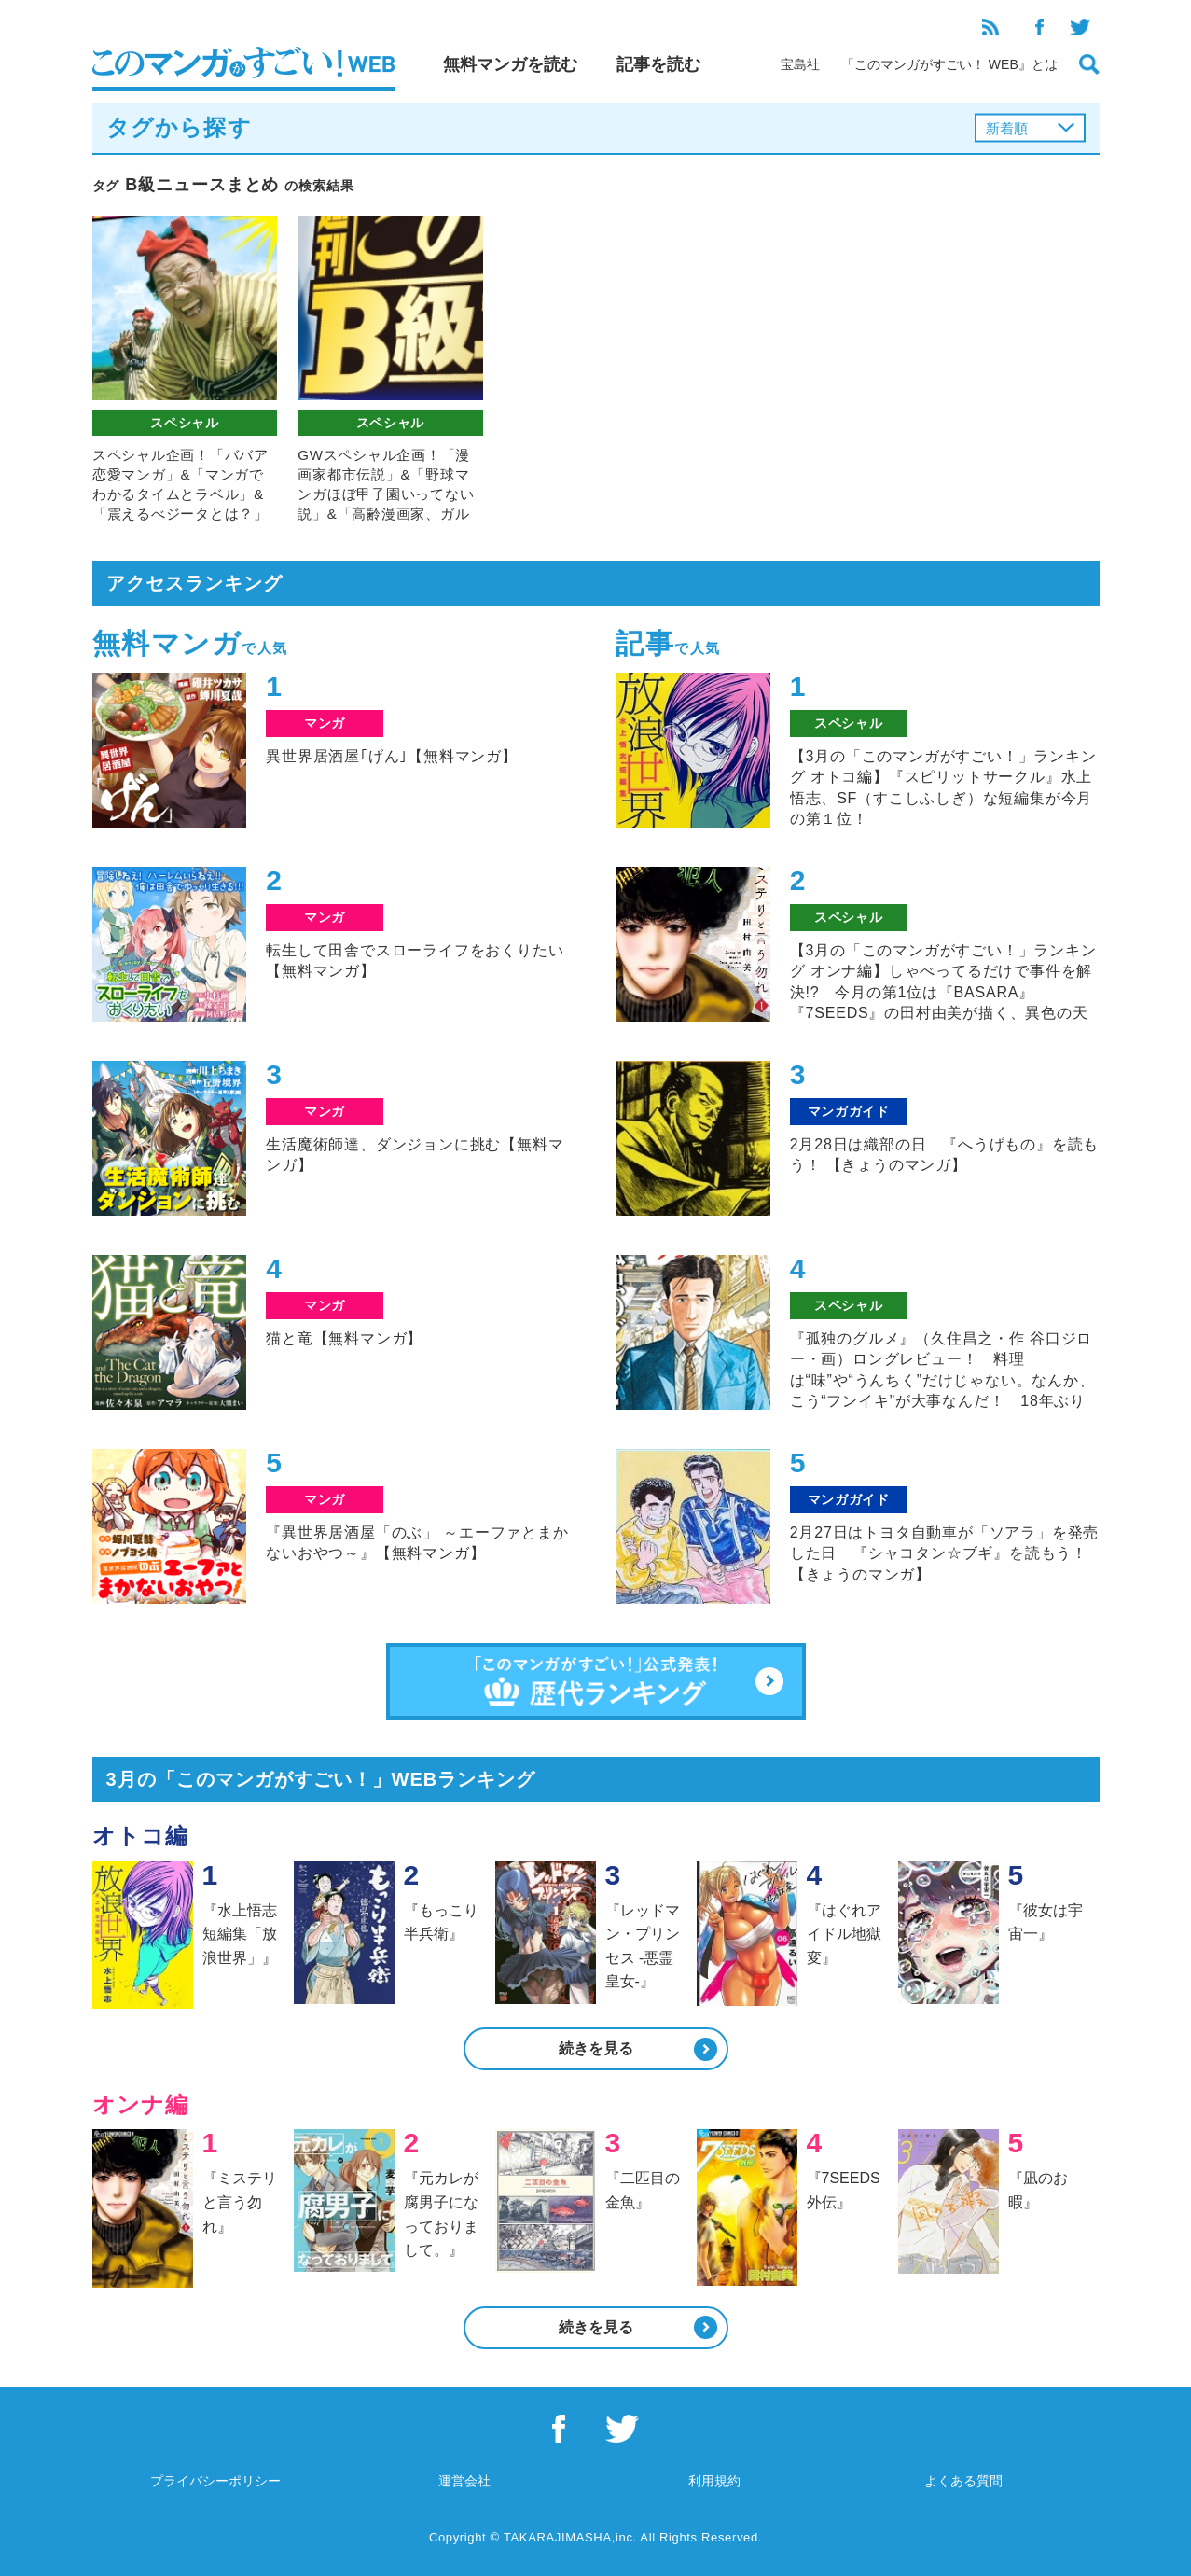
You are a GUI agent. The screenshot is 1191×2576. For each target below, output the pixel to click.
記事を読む (658, 64)
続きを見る (596, 2048)
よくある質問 (963, 2480)
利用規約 (714, 2480)
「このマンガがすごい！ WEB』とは (949, 64)
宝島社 (800, 64)
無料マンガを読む (510, 64)
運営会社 (464, 2480)
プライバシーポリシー (215, 2480)
